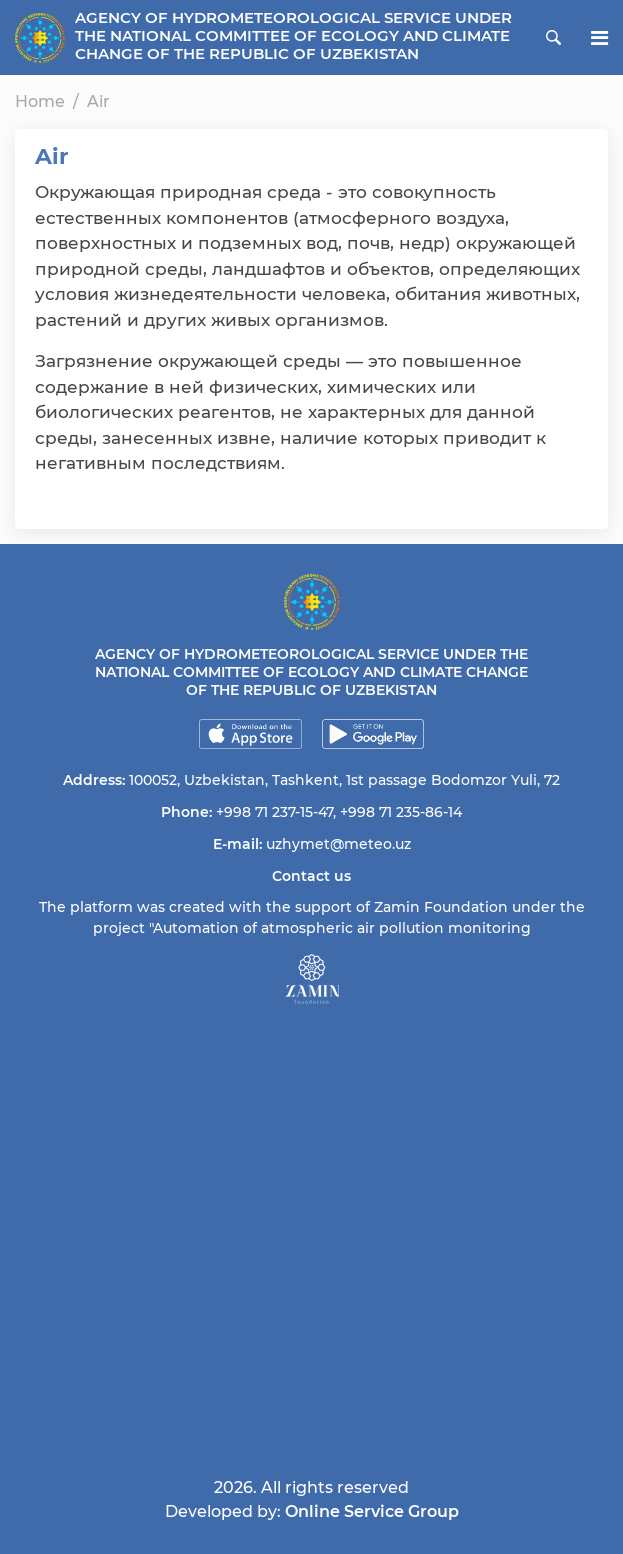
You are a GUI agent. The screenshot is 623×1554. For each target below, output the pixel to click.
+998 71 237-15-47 (274, 812)
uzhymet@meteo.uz (338, 844)
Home (40, 101)
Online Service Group (372, 1511)
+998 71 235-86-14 (401, 812)
